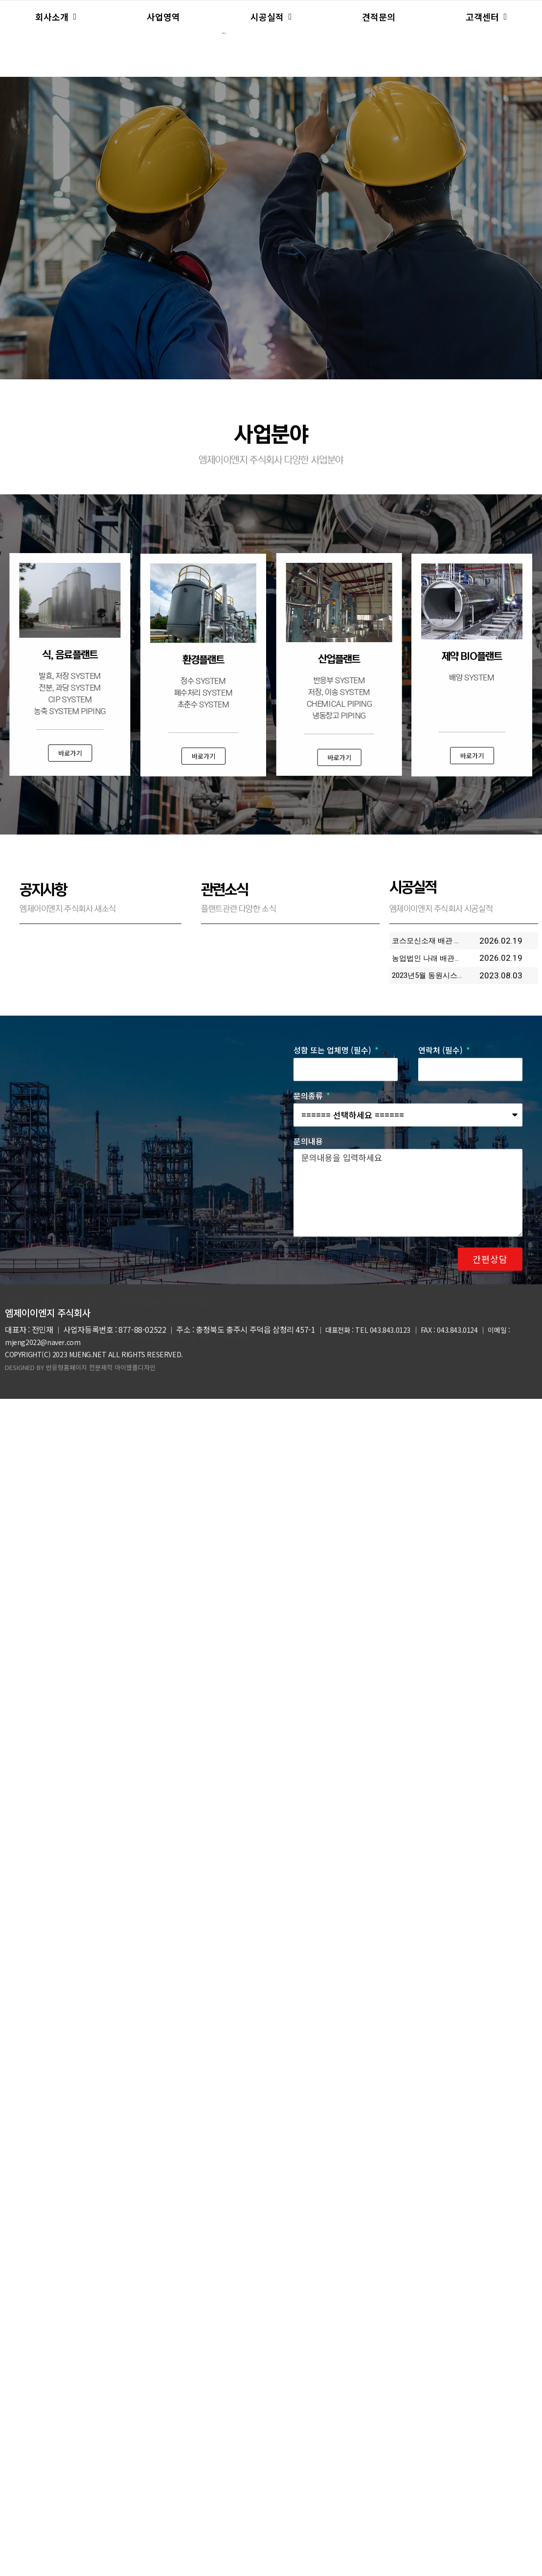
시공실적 (271, 16)
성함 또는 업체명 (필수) (333, 1289)
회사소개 (56, 16)
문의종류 (309, 1334)
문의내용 (308, 1380)
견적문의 (378, 16)
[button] (470, 759)
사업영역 (163, 16)
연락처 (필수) (441, 1289)
